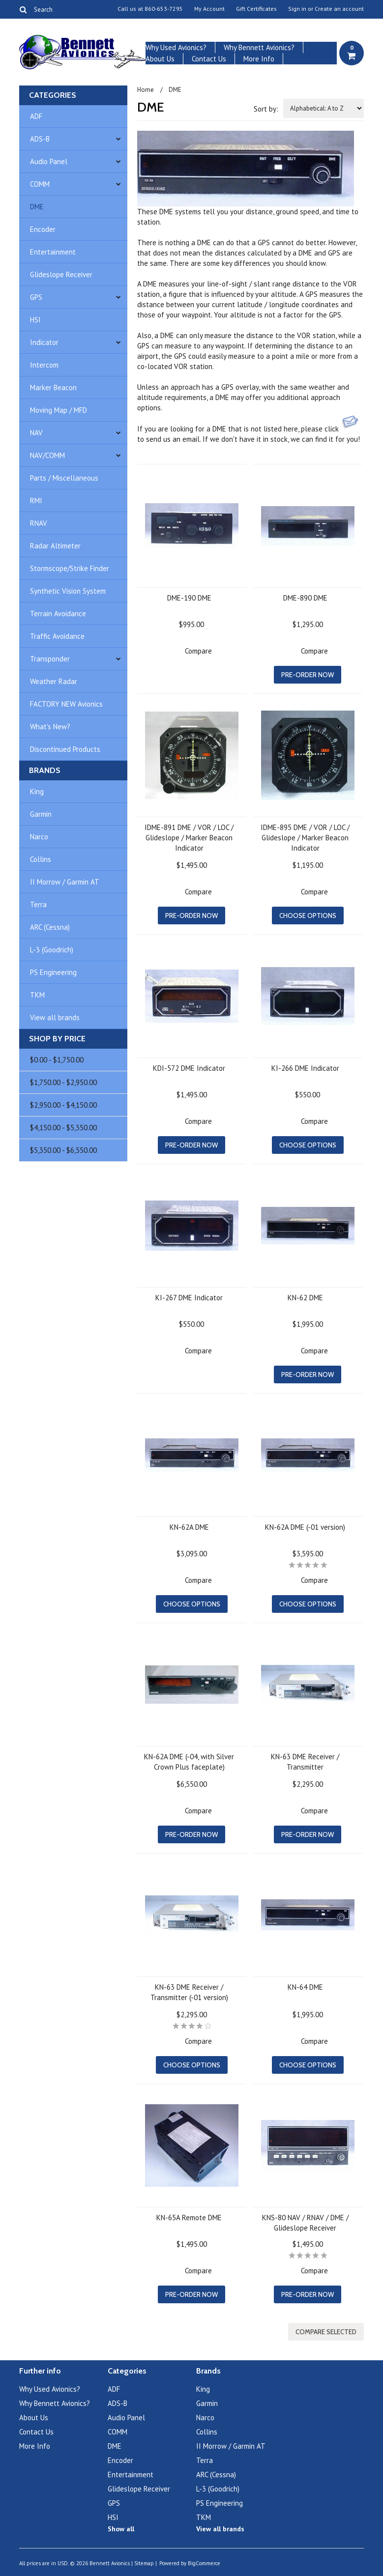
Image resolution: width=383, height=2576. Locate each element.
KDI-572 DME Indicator (189, 1068)
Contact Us (209, 58)
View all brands (55, 1017)
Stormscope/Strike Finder (69, 568)
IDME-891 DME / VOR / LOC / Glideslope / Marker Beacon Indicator (189, 838)
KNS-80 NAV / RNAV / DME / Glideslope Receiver (305, 2223)
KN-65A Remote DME (189, 2217)
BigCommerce (204, 2563)
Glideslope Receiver (61, 274)
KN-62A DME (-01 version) (305, 1527)
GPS (36, 297)
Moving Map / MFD (58, 410)
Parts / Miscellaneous (64, 478)
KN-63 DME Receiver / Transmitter (305, 1762)
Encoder (43, 229)
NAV (36, 432)
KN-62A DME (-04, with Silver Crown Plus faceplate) (189, 1762)
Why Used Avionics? (176, 47)
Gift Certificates (256, 8)
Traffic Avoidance (57, 636)
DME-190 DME (189, 597)
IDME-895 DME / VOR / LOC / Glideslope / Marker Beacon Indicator (305, 838)
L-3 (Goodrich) (51, 949)
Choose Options (307, 915)
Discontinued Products (65, 749)
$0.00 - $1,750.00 (57, 1059)
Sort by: (266, 109)
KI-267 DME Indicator (189, 1297)
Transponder (50, 658)
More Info (258, 58)
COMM (40, 184)
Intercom (44, 365)
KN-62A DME (189, 1527)
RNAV (38, 523)
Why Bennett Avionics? (259, 47)
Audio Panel (48, 161)
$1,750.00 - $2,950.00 (63, 1082)
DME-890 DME (305, 597)
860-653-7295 (164, 8)
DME (37, 206)
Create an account (339, 8)
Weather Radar (53, 681)
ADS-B (40, 138)
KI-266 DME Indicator (305, 1068)
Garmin (41, 814)
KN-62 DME (305, 1297)
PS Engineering (53, 972)
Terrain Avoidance (58, 613)
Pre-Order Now (307, 675)
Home (145, 90)
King (37, 791)
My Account (209, 8)
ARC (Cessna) (50, 927)
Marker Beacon (53, 387)
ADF (36, 116)
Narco (39, 836)
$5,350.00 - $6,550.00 (63, 1150)
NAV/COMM (47, 455)
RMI (36, 500)
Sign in (297, 8)
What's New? (50, 726)
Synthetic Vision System (68, 591)
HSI (35, 319)
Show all (121, 2528)
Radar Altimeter (55, 545)
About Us (160, 58)
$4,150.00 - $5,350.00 (63, 1127)
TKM (37, 995)
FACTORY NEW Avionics (66, 704)
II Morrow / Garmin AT (64, 882)
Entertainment (53, 252)
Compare (198, 651)
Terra (38, 904)
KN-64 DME (305, 1987)
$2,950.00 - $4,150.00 (63, 1105)
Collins (40, 859)
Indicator (44, 342)
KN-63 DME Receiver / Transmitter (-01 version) (189, 1992)
